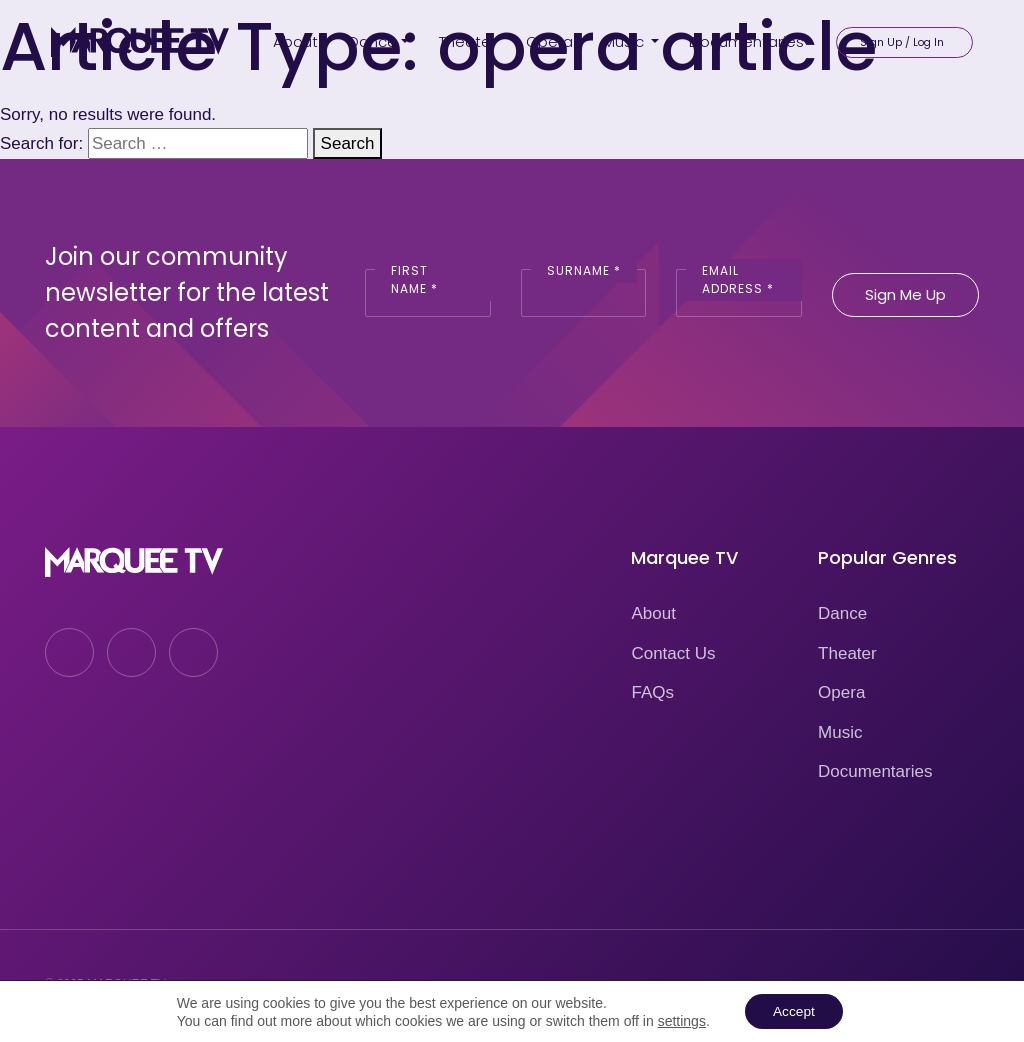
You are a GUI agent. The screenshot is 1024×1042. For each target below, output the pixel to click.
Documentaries (875, 771)
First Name (414, 279)
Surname (584, 270)
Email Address (738, 279)
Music (840, 732)
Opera (841, 692)
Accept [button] (793, 1011)
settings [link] (680, 1020)
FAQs (652, 692)
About (653, 613)
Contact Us (673, 653)
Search (348, 143)
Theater (847, 653)
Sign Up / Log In (902, 40)
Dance (842, 613)
